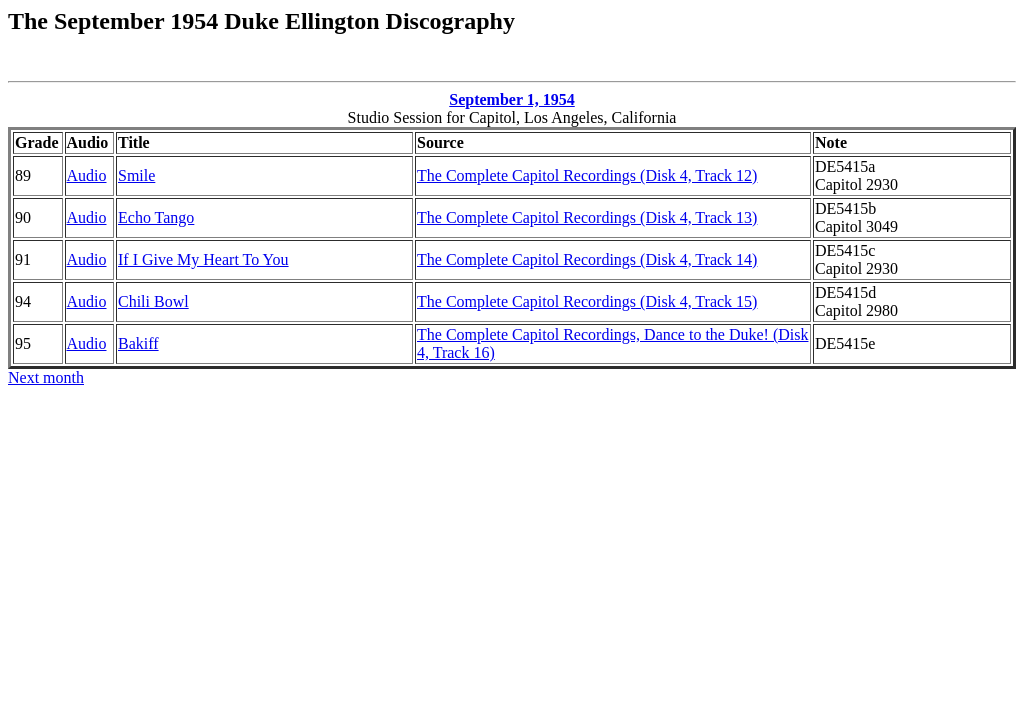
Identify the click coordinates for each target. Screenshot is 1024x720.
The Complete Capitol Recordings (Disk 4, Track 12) (587, 175)
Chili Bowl (153, 301)
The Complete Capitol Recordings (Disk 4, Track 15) (587, 301)
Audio (87, 175)
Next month (46, 377)
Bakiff (138, 343)
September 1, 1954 (511, 99)
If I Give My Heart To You (203, 259)
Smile (136, 175)
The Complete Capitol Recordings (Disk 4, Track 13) (587, 217)
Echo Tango (156, 217)
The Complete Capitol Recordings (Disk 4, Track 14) (587, 259)
